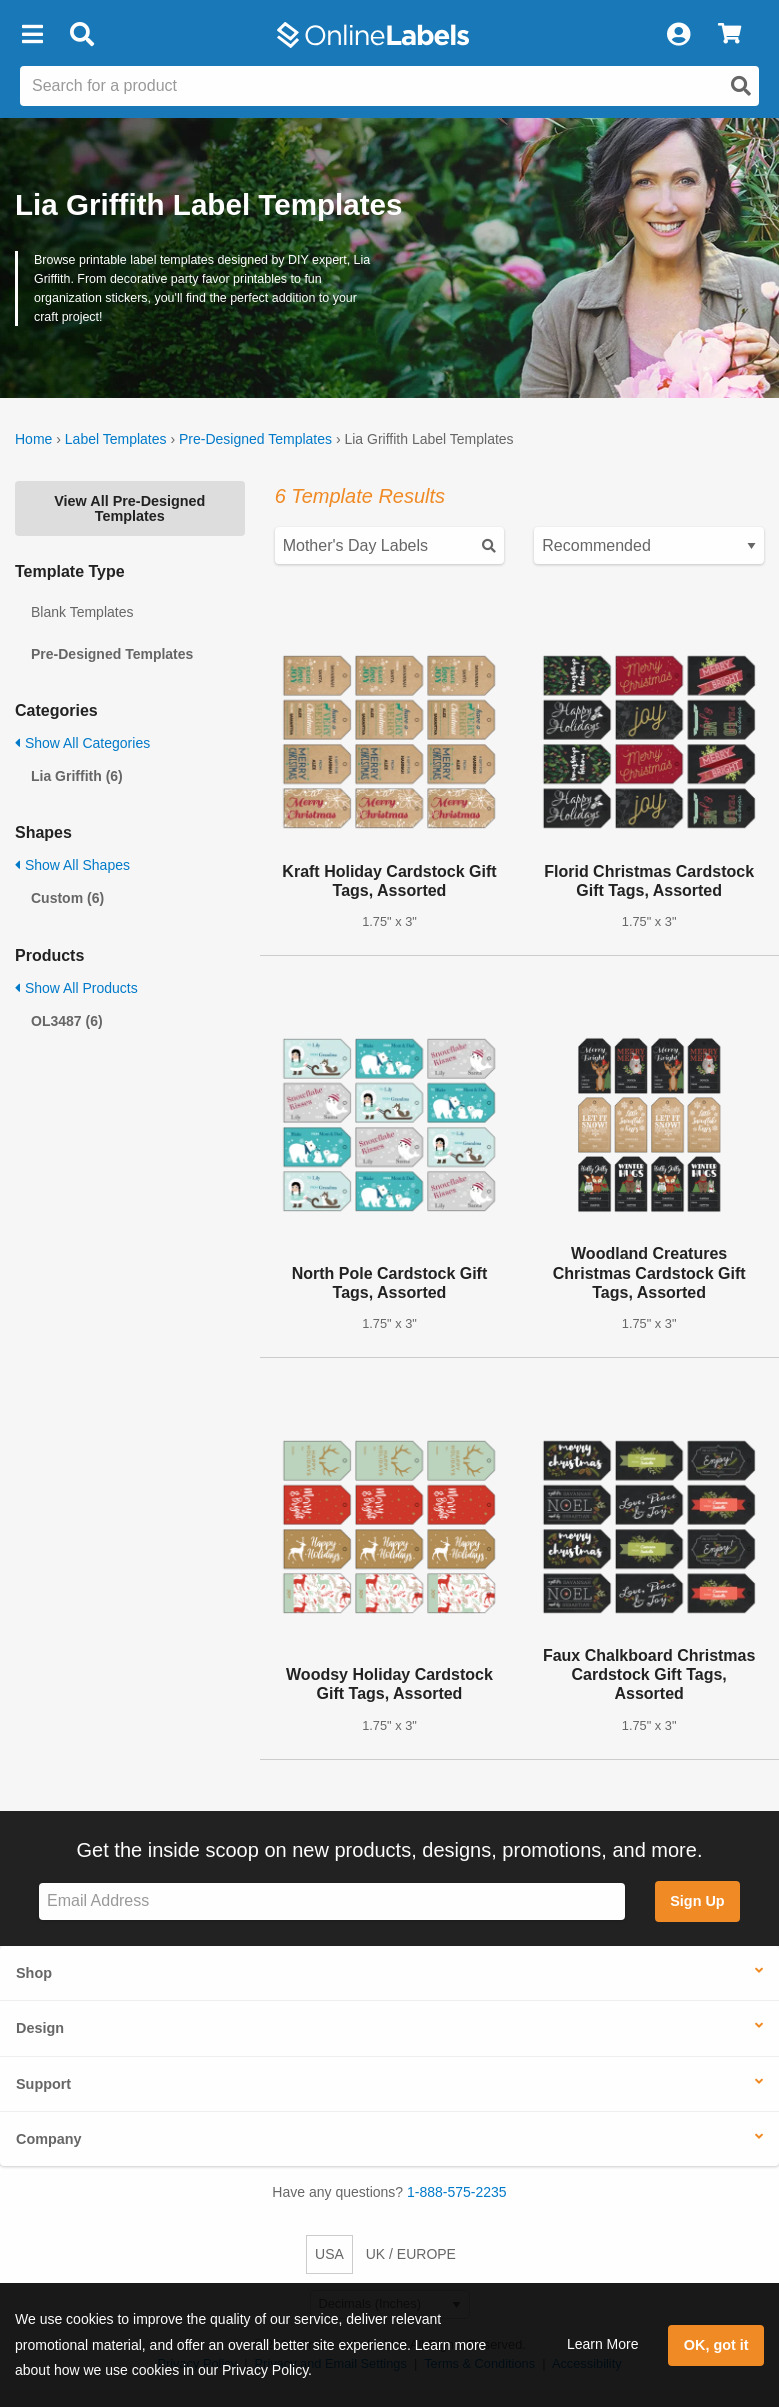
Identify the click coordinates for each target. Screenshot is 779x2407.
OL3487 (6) (67, 1021)
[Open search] (741, 86)
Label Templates (116, 439)
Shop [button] (34, 1973)
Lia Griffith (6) (77, 776)
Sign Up (697, 1901)
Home (33, 439)
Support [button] (43, 2084)
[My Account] (678, 35)
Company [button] (49, 2139)
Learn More (603, 2344)
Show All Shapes (72, 865)
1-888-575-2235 (457, 2192)
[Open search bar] (81, 35)
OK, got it (716, 2345)
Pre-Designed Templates (255, 439)
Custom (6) (67, 898)
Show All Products (76, 988)
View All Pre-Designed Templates (129, 508)
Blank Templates (82, 612)
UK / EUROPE (411, 2254)
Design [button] (40, 2028)
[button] (32, 35)
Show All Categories (82, 743)
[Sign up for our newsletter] (332, 1901)
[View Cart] (729, 35)
